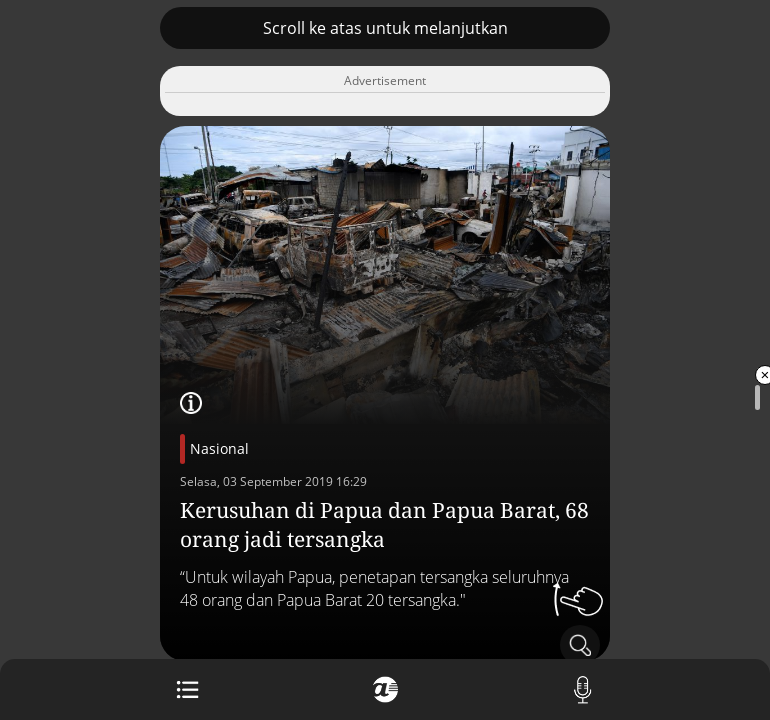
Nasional (219, 448)
